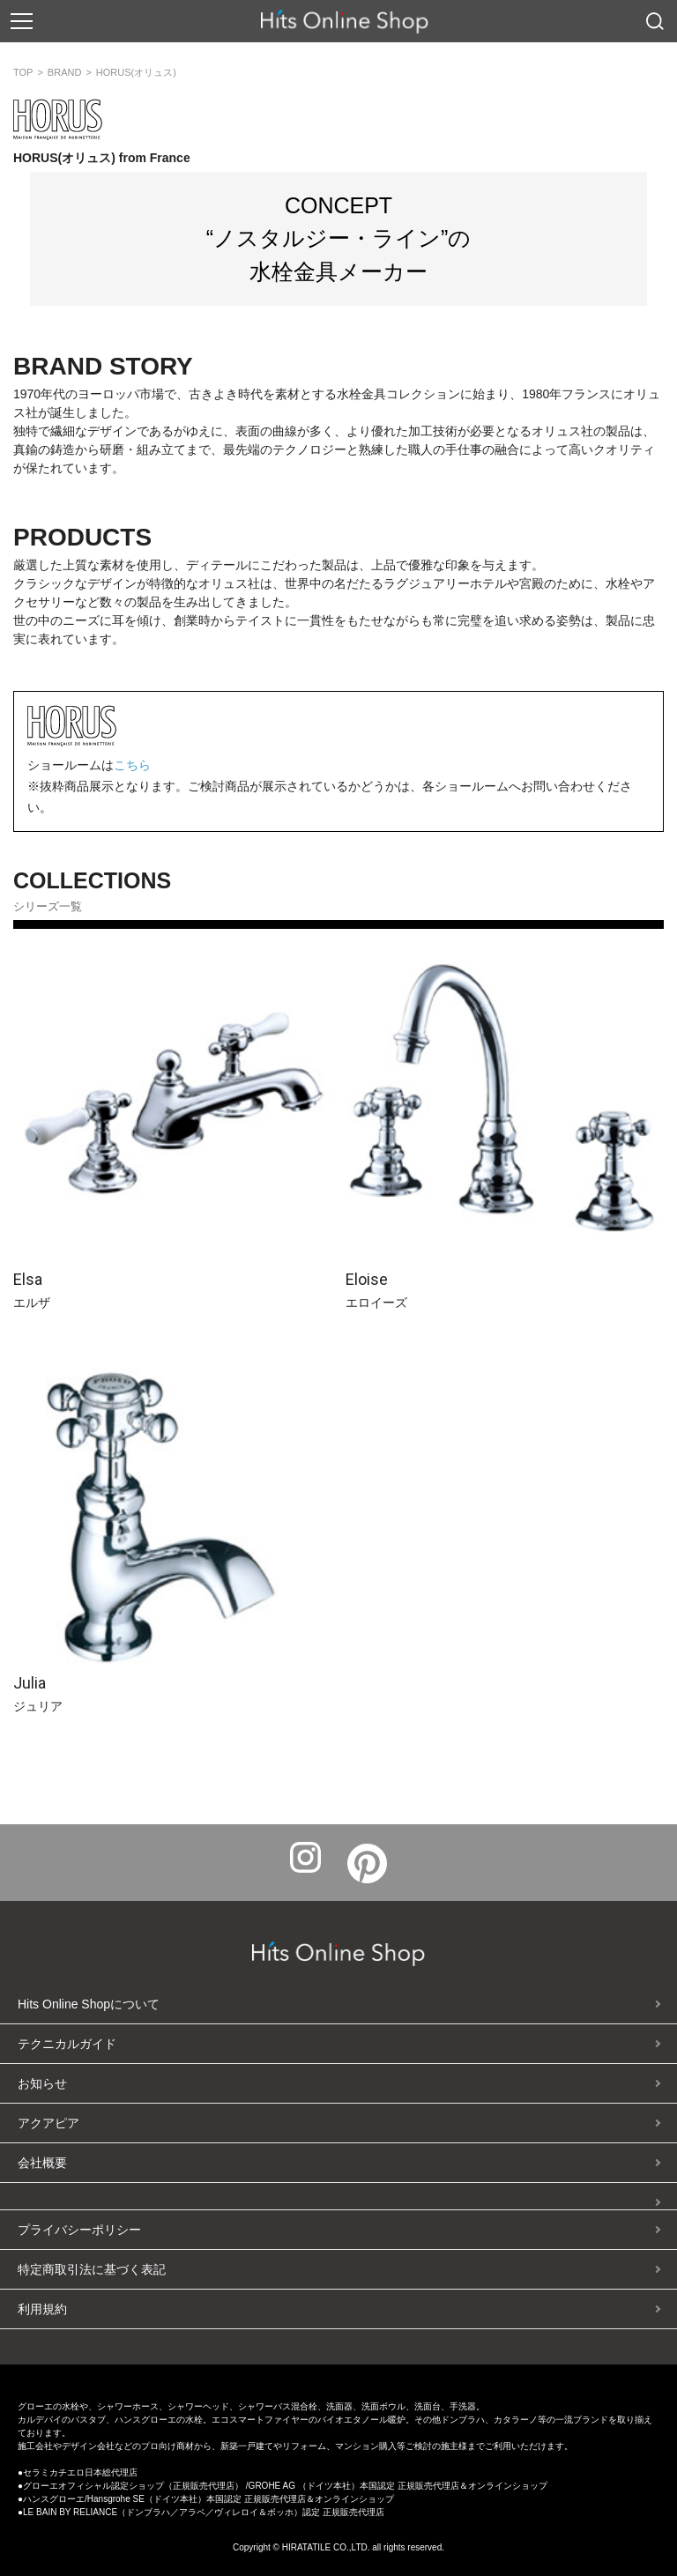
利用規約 (42, 2309)
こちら (132, 765)
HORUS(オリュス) (136, 72)
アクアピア (48, 2123)
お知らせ (42, 2083)
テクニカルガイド (67, 2044)
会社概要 (42, 2163)
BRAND (65, 72)
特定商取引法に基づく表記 (92, 2269)
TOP (23, 72)
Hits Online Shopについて (89, 2004)
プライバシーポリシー (79, 2230)
